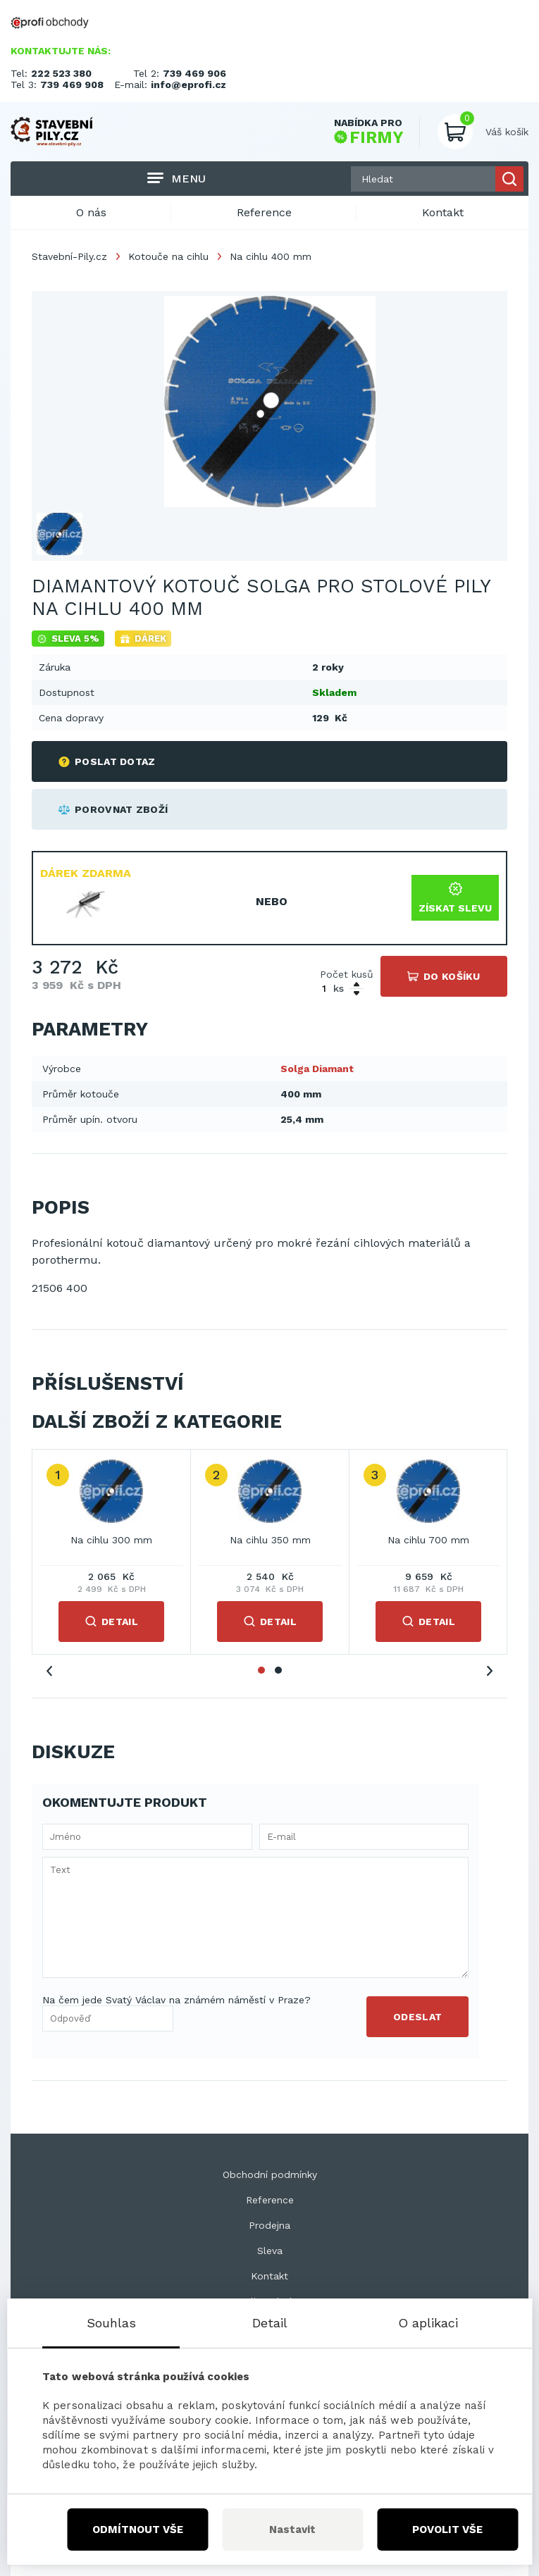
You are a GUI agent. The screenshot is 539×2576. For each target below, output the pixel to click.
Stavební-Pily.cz (69, 256)
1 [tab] (261, 1670)
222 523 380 (61, 73)
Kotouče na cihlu (168, 256)
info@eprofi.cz (188, 84)
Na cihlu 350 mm (270, 1539)
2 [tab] (278, 1670)
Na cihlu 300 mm (111, 1539)
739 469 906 (194, 73)
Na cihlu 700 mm (428, 1539)
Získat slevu (455, 898)
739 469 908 (72, 84)
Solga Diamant (317, 1068)
